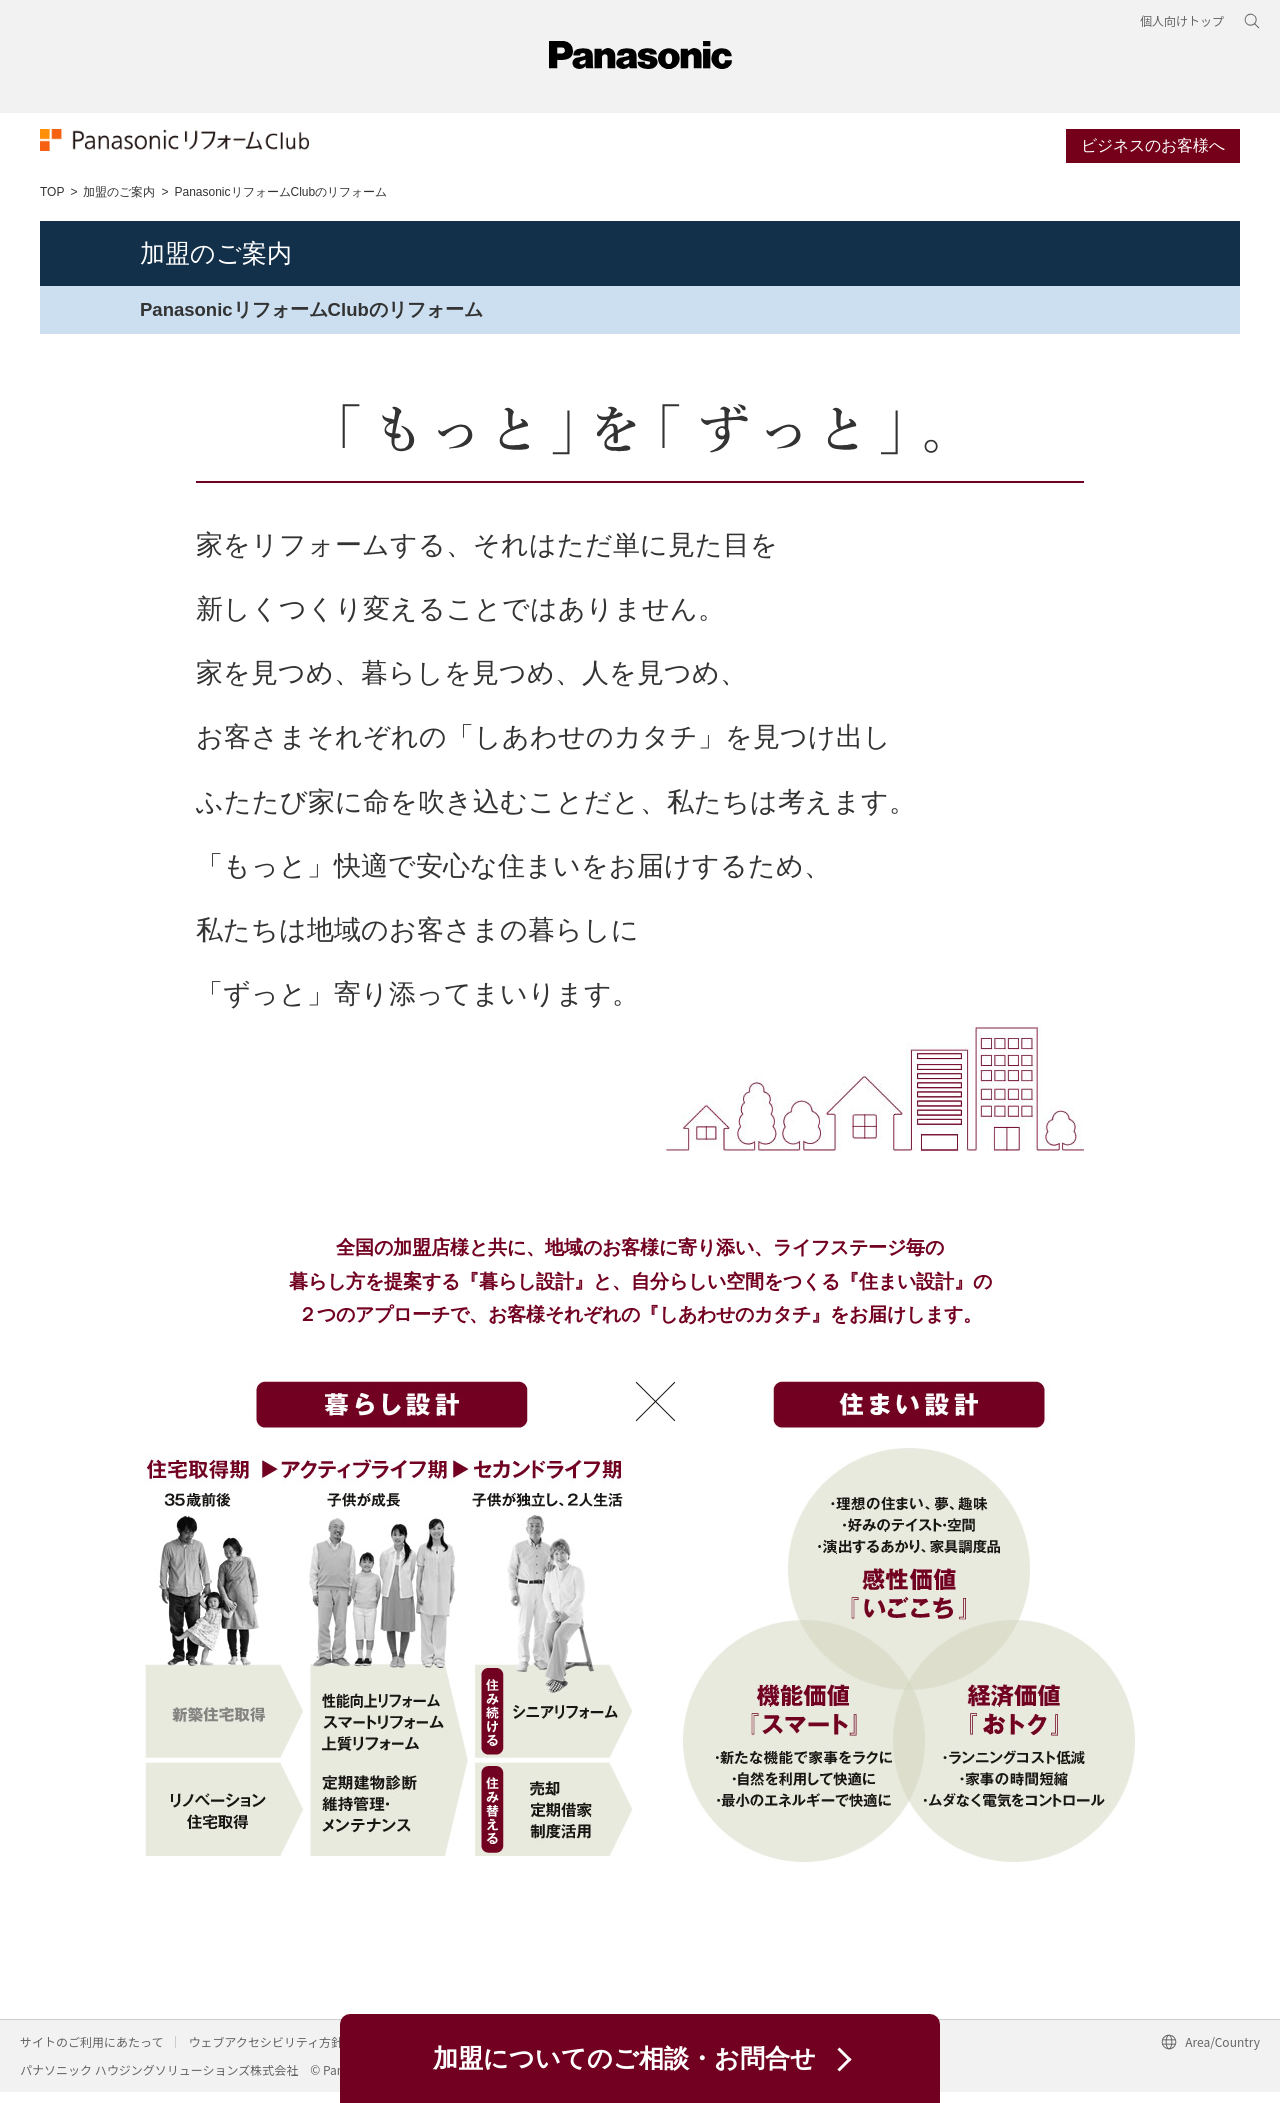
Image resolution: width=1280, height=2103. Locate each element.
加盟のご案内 (119, 202)
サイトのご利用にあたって (91, 2052)
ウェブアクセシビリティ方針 (265, 2052)
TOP (52, 202)
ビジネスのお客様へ (1153, 153)
